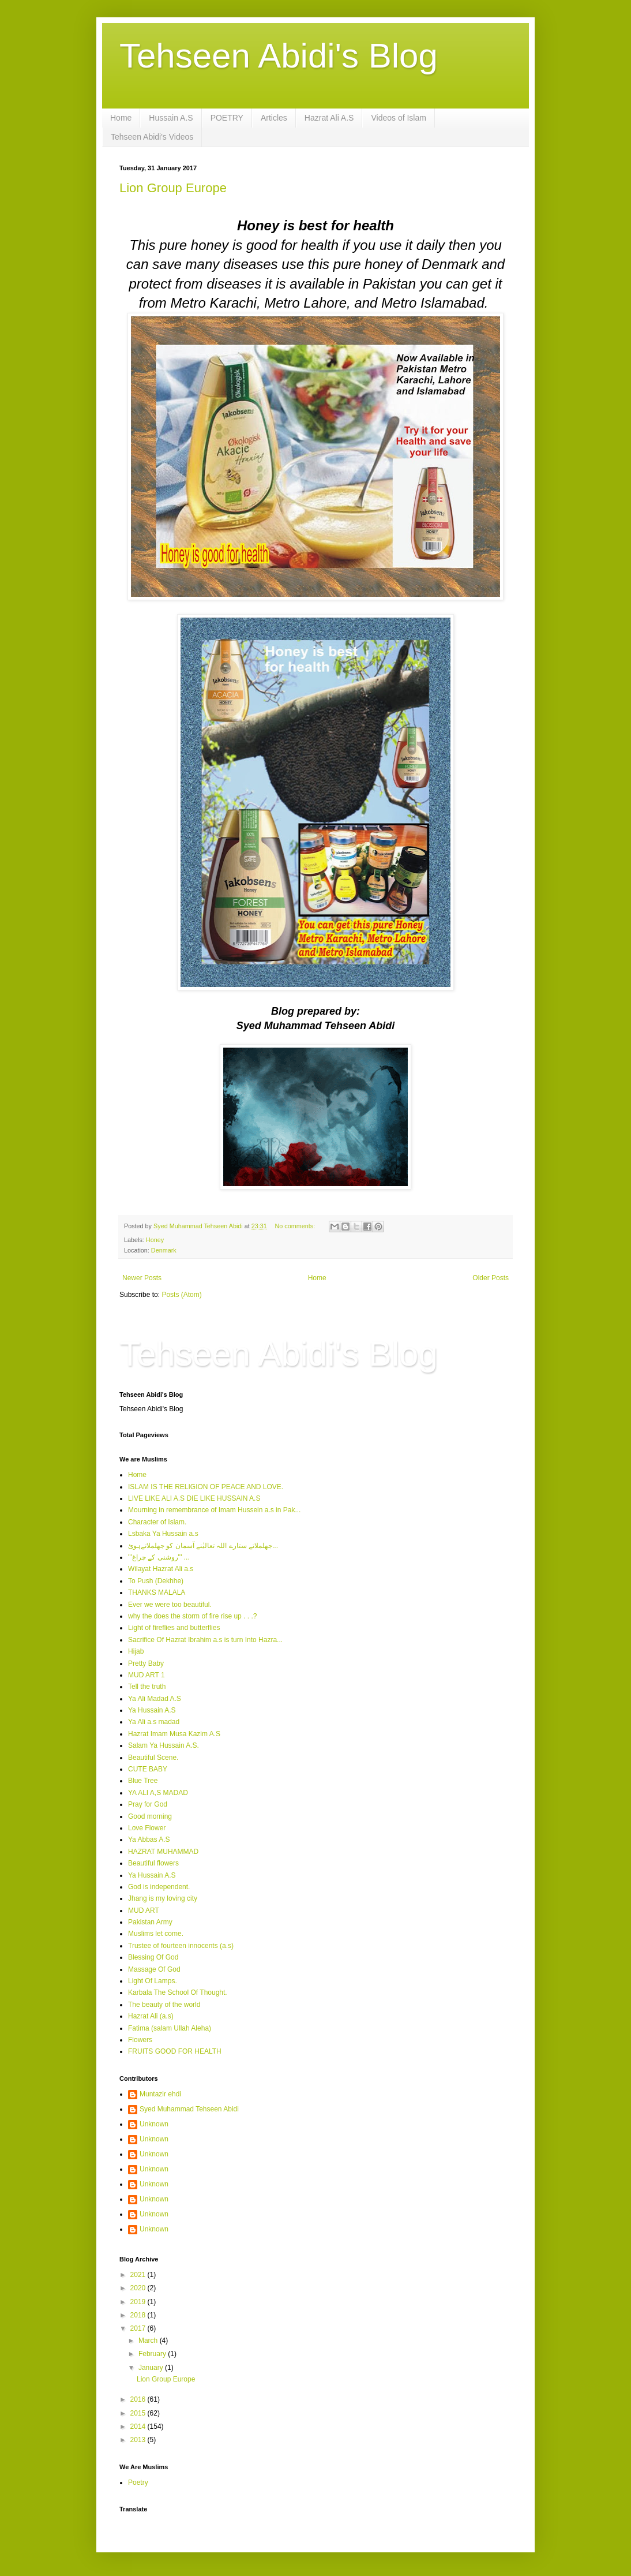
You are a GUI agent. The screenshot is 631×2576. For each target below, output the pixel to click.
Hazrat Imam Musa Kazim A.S (174, 1734)
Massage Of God (154, 1969)
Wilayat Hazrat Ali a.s (160, 1569)
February (153, 2354)
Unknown (154, 2124)
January (151, 2368)
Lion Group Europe (173, 188)
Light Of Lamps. (152, 1981)
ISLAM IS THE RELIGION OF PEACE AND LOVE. (205, 1487)
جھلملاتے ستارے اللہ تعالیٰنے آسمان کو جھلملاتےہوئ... (203, 1546)
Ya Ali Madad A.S (154, 1699)
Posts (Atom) (181, 1295)
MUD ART (143, 1910)
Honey (155, 1239)
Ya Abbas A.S (149, 1839)
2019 (139, 2302)
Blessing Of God (153, 1957)
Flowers (140, 2040)
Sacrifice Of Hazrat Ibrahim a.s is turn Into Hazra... (205, 1640)
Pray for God (147, 1804)
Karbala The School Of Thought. (177, 1992)
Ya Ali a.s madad (153, 1722)
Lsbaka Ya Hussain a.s (163, 1534)
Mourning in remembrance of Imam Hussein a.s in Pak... (214, 1510)
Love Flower (147, 1828)
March (149, 2340)
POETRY (227, 117)
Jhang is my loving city (162, 1898)
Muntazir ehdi (160, 2094)
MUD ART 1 (146, 1675)
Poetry (138, 2482)
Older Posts (490, 1278)
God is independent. (159, 1887)
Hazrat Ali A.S (329, 117)
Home (121, 117)
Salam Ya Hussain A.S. (163, 1745)
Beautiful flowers (153, 1863)
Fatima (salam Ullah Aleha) (169, 2028)
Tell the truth (147, 1687)
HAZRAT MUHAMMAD (163, 1852)
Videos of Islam (398, 117)
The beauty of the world (164, 2005)
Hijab (136, 1651)
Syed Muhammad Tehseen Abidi (189, 2109)
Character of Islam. (157, 1522)
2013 (139, 2440)
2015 (139, 2413)
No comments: (296, 1225)
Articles (274, 117)
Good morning (150, 1816)
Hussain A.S (171, 117)
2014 (139, 2426)
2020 (139, 2288)
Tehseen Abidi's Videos (152, 136)
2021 (139, 2275)
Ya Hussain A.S (152, 1710)
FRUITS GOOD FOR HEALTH (174, 2051)
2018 (139, 2315)
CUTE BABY (147, 1769)
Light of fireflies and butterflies (174, 1628)
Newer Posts (141, 1278)
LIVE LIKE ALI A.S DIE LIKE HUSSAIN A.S (194, 1498)
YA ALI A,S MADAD (158, 1793)
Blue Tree (142, 1781)
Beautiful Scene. (153, 1758)
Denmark (163, 1250)
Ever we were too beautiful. (170, 1605)
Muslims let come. (155, 1934)
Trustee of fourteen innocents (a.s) (181, 1946)
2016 (139, 2399)
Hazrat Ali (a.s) (151, 2016)
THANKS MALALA (156, 1592)
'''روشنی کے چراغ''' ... (159, 1557)
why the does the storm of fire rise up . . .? (192, 1616)
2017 (139, 2328)
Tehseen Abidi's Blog (278, 55)
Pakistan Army (150, 1922)
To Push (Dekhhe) (155, 1581)
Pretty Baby (146, 1663)
